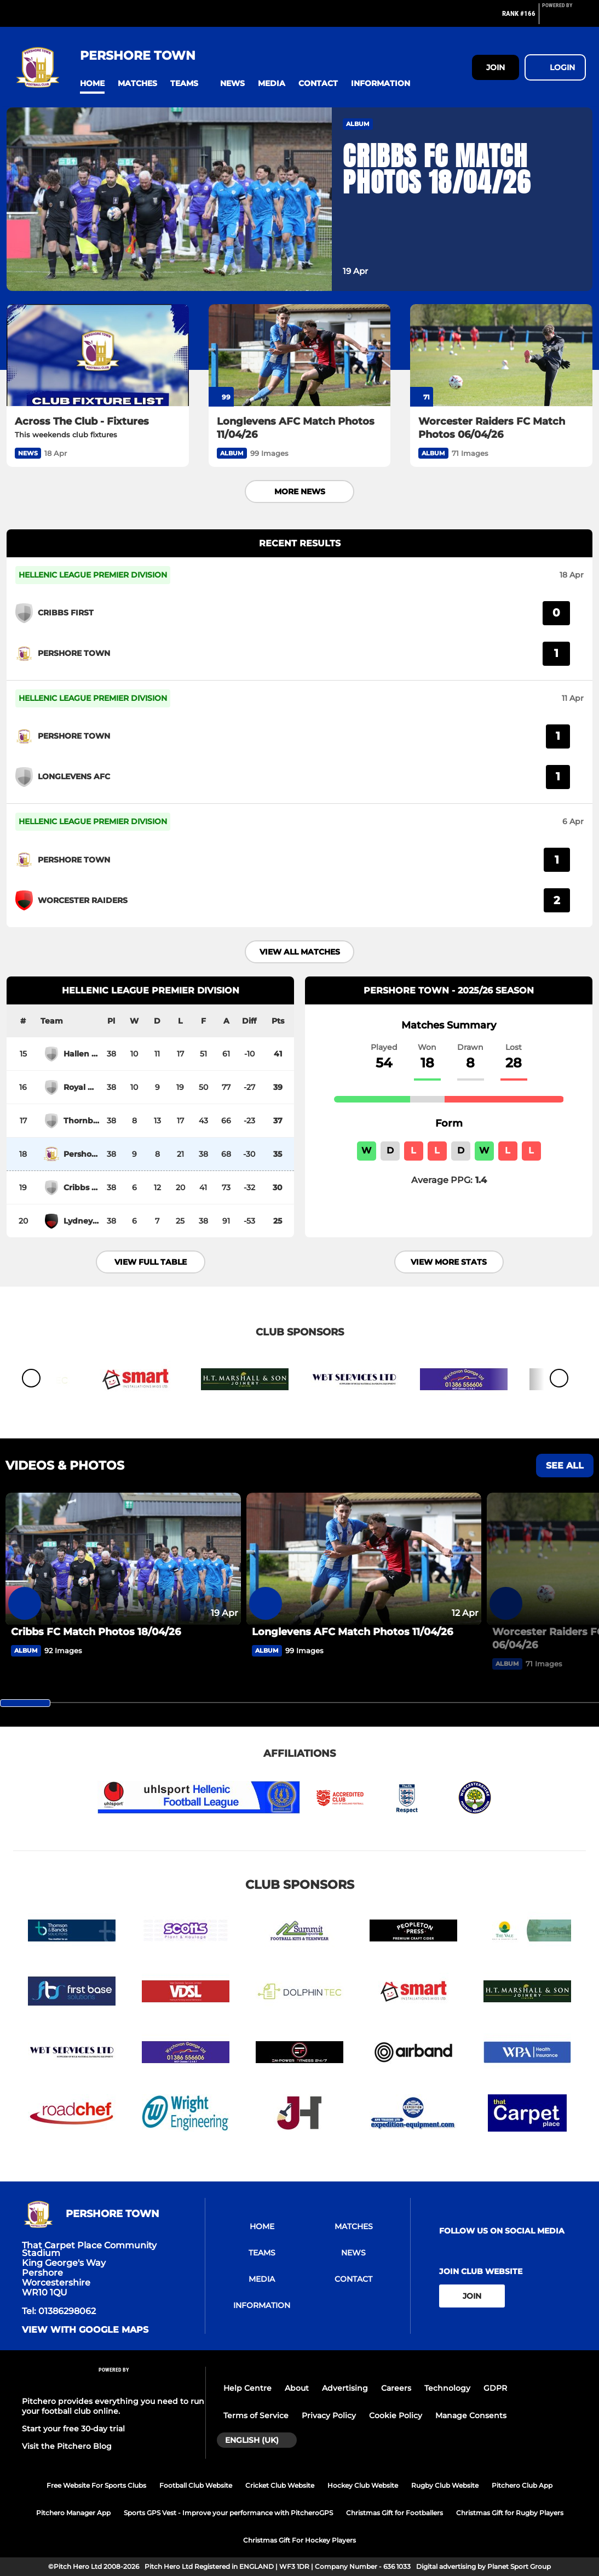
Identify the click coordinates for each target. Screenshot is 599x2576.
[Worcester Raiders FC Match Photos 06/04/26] (501, 355)
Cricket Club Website (279, 2485)
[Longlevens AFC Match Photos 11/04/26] (300, 355)
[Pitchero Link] (564, 18)
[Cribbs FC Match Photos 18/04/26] (123, 1559)
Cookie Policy (395, 2415)
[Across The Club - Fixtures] (98, 355)
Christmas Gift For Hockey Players (299, 2540)
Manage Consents (470, 2415)
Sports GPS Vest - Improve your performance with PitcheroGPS (228, 2513)
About (297, 2388)
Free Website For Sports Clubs (96, 2485)
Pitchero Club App (522, 2485)
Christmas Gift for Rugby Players (509, 2513)
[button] (92, 83)
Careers (396, 2388)
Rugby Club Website (445, 2485)
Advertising (345, 2388)
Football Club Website (195, 2485)
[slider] (25, 1703)
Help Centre (247, 2388)
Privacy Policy (329, 2415)
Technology (447, 2388)
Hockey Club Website (362, 2485)
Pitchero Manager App (73, 2513)
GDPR (495, 2388)
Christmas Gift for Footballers (394, 2513)
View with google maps (85, 2330)
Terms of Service (256, 2415)
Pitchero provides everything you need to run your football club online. (113, 2406)
